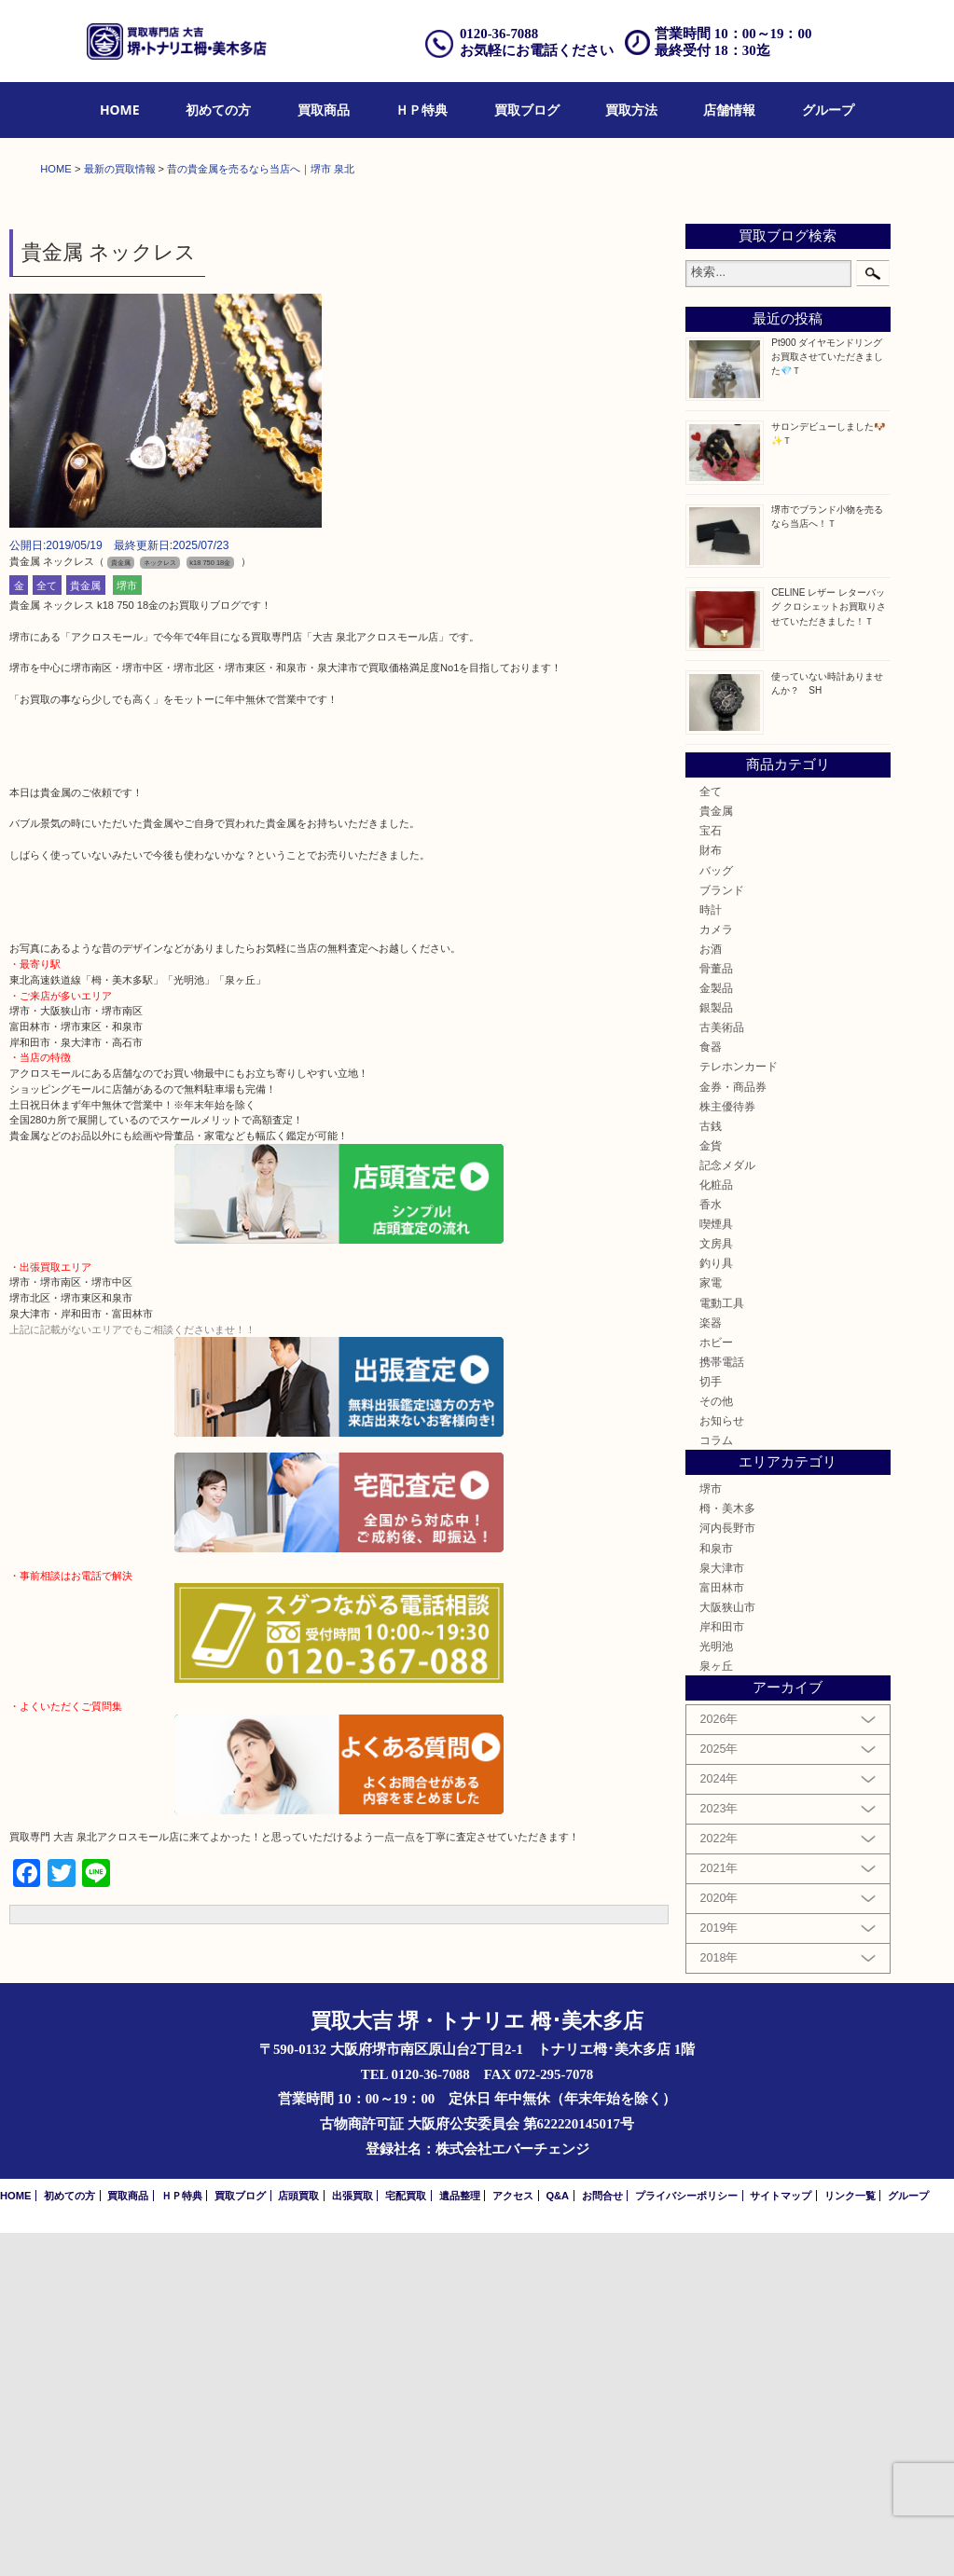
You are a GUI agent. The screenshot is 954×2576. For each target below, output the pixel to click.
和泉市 (716, 1891)
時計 (710, 1253)
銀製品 (716, 1350)
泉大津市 (721, 1911)
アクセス (512, 2538)
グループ (828, 109)
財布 (710, 1194)
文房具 (716, 1586)
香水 (710, 1547)
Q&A (557, 2538)
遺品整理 (459, 2538)
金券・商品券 (733, 1430)
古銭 (710, 1469)
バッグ (716, 1213)
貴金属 (85, 928)
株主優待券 (727, 1449)
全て (46, 928)
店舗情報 (729, 109)
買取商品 (323, 109)
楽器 (710, 1666)
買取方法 (631, 109)
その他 (716, 1744)
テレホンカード (738, 1410)
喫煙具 (716, 1567)
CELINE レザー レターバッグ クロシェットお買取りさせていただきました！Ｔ (828, 950)
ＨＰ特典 (421, 109)
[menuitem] (120, 110)
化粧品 (716, 1528)
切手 (710, 1724)
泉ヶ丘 (716, 2009)
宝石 (710, 1173)
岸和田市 (721, 1969)
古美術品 (721, 1370)
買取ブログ (527, 109)
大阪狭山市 (727, 1950)
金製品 (716, 1331)
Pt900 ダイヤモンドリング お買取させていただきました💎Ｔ (827, 700)
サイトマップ (780, 2538)
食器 (710, 1390)
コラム (716, 1783)
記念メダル (727, 1508)
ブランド (721, 1233)
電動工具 (721, 1646)
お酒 (710, 1292)
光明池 (716, 1989)
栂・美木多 (727, 1852)
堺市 (127, 928)
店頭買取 (298, 2538)
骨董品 (716, 1311)
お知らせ (721, 1763)
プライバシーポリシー (686, 2538)
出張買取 (352, 2538)
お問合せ (602, 2538)
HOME (120, 109)
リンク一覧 (850, 2538)
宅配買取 (405, 2538)
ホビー (716, 1685)
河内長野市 (727, 1872)
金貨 (710, 1488)
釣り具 (716, 1607)
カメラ (716, 1272)
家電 (710, 1626)
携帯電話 (721, 1705)
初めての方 (218, 109)
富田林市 (721, 1930)
